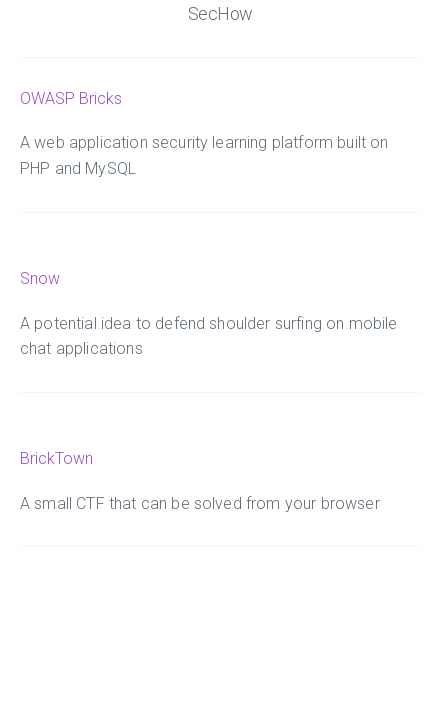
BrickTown (56, 458)
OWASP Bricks (71, 98)
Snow (40, 278)
